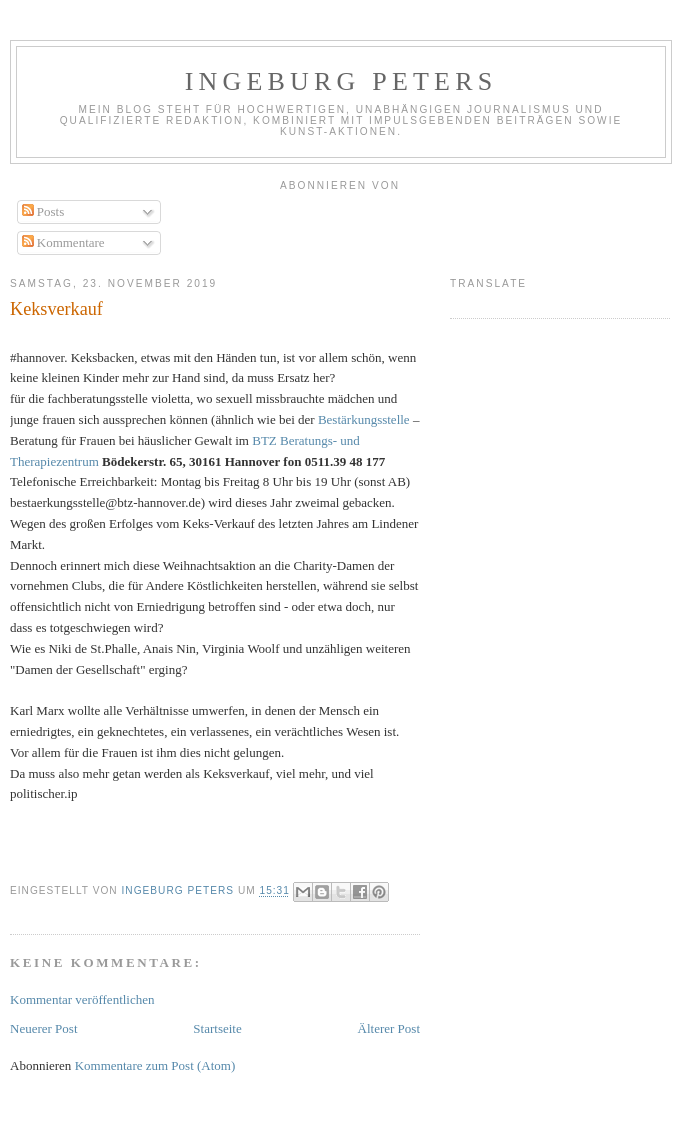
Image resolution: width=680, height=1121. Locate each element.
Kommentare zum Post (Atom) (155, 1065)
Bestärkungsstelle (364, 419)
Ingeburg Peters (341, 81)
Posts (43, 211)
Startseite (217, 1028)
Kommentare (63, 242)
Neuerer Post (44, 1028)
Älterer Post (389, 1028)
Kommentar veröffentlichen (82, 999)
